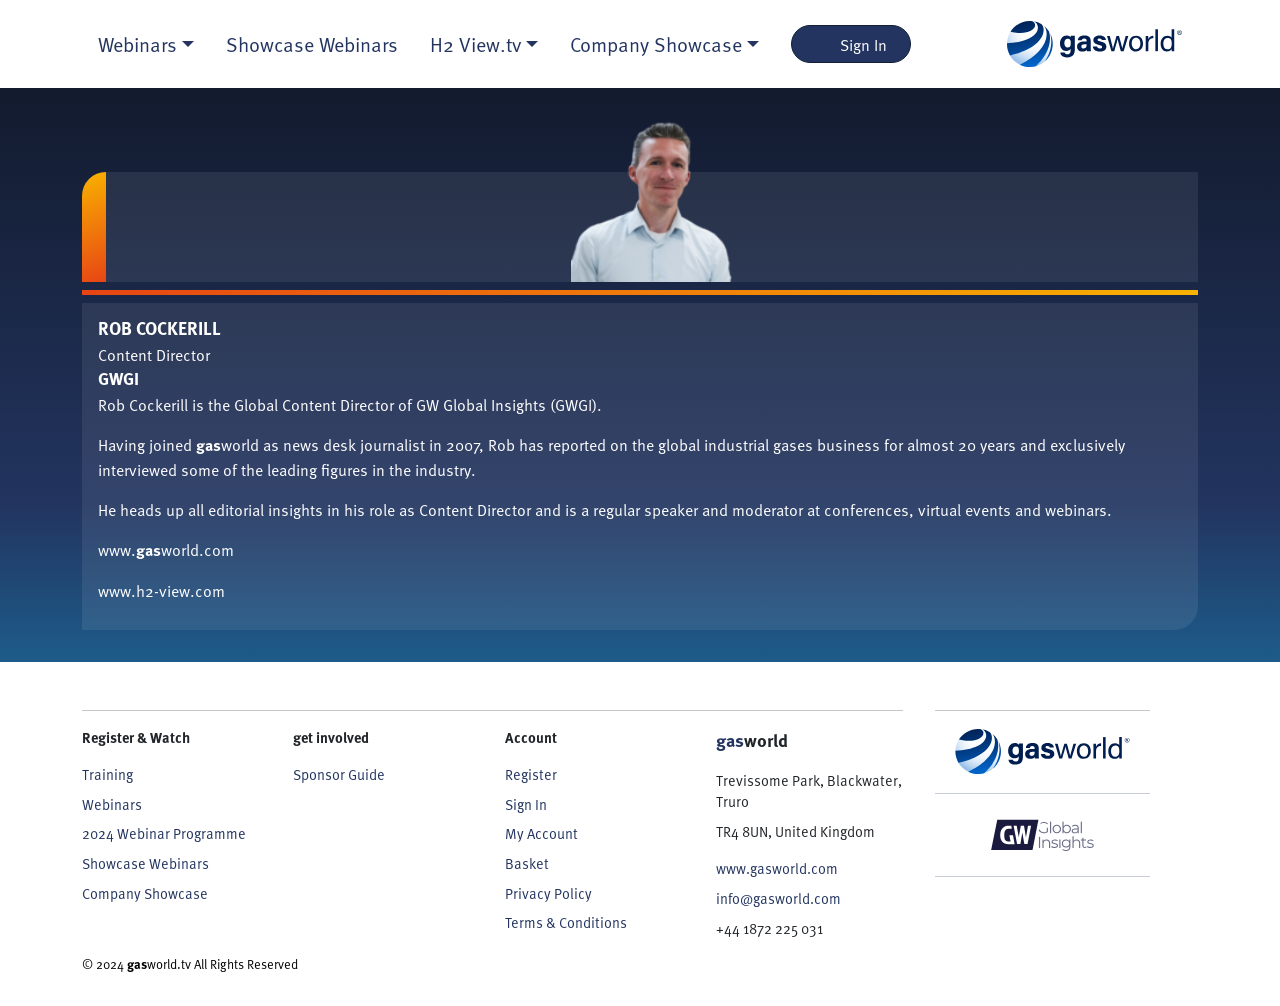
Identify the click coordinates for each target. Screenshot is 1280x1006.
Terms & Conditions (566, 922)
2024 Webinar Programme (164, 833)
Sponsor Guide (339, 774)
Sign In (851, 44)
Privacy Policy (548, 893)
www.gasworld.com (777, 868)
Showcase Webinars (312, 44)
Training (107, 774)
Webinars (112, 804)
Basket (527, 863)
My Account (541, 833)
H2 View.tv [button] (475, 44)
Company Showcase (145, 893)
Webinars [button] (137, 44)
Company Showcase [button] (656, 44)
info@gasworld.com (778, 898)
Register (531, 774)
